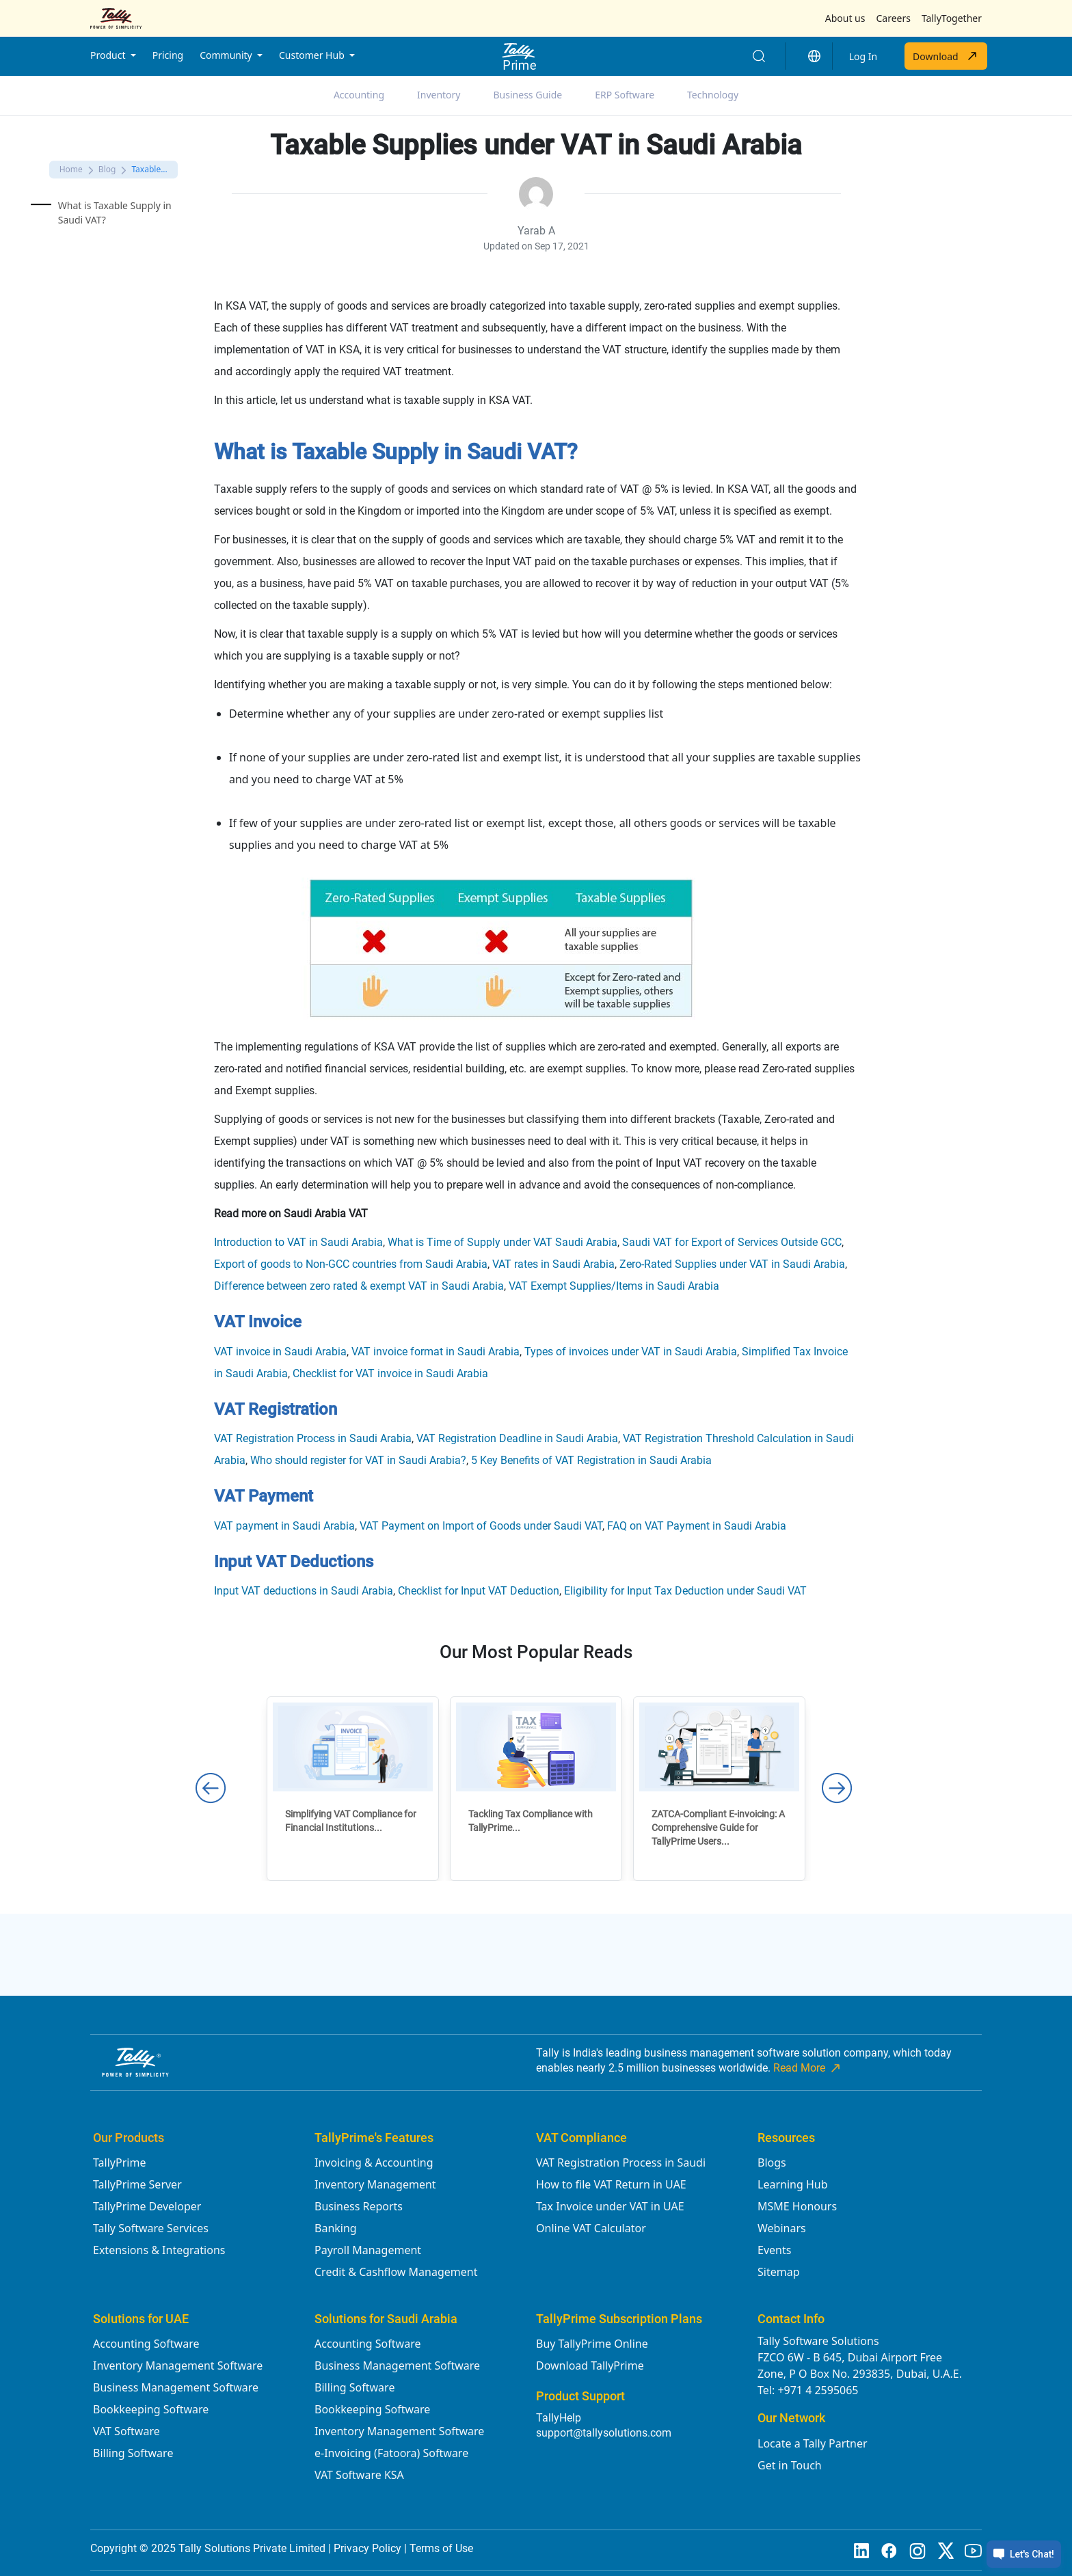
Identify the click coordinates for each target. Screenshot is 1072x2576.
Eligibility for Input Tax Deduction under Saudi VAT (685, 1590)
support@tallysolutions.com (603, 2432)
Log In (863, 56)
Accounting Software (146, 2343)
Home (71, 169)
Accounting (359, 94)
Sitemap (779, 2271)
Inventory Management (375, 2184)
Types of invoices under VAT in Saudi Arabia (630, 1351)
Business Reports (358, 2206)
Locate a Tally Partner (813, 2443)
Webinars (782, 2228)
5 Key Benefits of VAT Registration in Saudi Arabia (591, 1460)
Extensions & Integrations (159, 2250)
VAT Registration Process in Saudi (621, 2162)
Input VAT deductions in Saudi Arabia (303, 1590)
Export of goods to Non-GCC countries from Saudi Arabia (350, 1264)
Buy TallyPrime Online (592, 2343)
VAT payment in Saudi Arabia (284, 1525)
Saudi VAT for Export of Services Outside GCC (732, 1242)
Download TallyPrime (590, 2365)
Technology (712, 94)
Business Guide (528, 94)
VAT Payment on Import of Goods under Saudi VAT (481, 1525)
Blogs (772, 2162)
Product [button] (109, 55)
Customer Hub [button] (313, 55)
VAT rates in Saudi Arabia (553, 1264)
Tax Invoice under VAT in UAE (610, 2206)
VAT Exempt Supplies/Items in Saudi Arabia (614, 1285)
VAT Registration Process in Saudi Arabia (313, 1438)
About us (845, 18)
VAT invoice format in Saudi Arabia (435, 1351)
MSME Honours (797, 2206)
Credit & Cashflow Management (395, 2271)
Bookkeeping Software (151, 2409)
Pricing (167, 55)
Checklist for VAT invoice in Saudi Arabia (390, 1373)
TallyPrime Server (137, 2184)
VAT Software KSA (359, 2474)
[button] (814, 56)
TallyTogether (952, 18)
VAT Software (126, 2431)
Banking (335, 2228)
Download (946, 56)
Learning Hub (792, 2184)
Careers (893, 18)
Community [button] (227, 55)
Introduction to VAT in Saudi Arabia (298, 1242)
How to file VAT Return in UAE (611, 2184)
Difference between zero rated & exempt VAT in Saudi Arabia (359, 1285)
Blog (107, 169)
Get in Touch (790, 2465)
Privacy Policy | (372, 2548)
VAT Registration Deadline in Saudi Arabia (517, 1438)
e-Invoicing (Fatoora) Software (391, 2452)
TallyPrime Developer (147, 2206)
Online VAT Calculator (591, 2228)
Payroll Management (367, 2250)
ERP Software (624, 94)
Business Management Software (175, 2387)
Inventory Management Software (178, 2365)
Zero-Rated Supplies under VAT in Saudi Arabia (732, 1264)
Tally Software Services (151, 2228)
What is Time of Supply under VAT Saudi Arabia (502, 1242)
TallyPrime (119, 2162)
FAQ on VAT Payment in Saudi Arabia (696, 1525)
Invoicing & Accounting (373, 2162)
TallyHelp (558, 2417)
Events (774, 2250)
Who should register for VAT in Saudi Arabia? (358, 1460)
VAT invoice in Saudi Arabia (280, 1351)
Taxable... (149, 169)
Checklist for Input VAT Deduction (478, 1590)
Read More (807, 2068)
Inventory (439, 94)
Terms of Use (441, 2548)
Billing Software (133, 2452)
